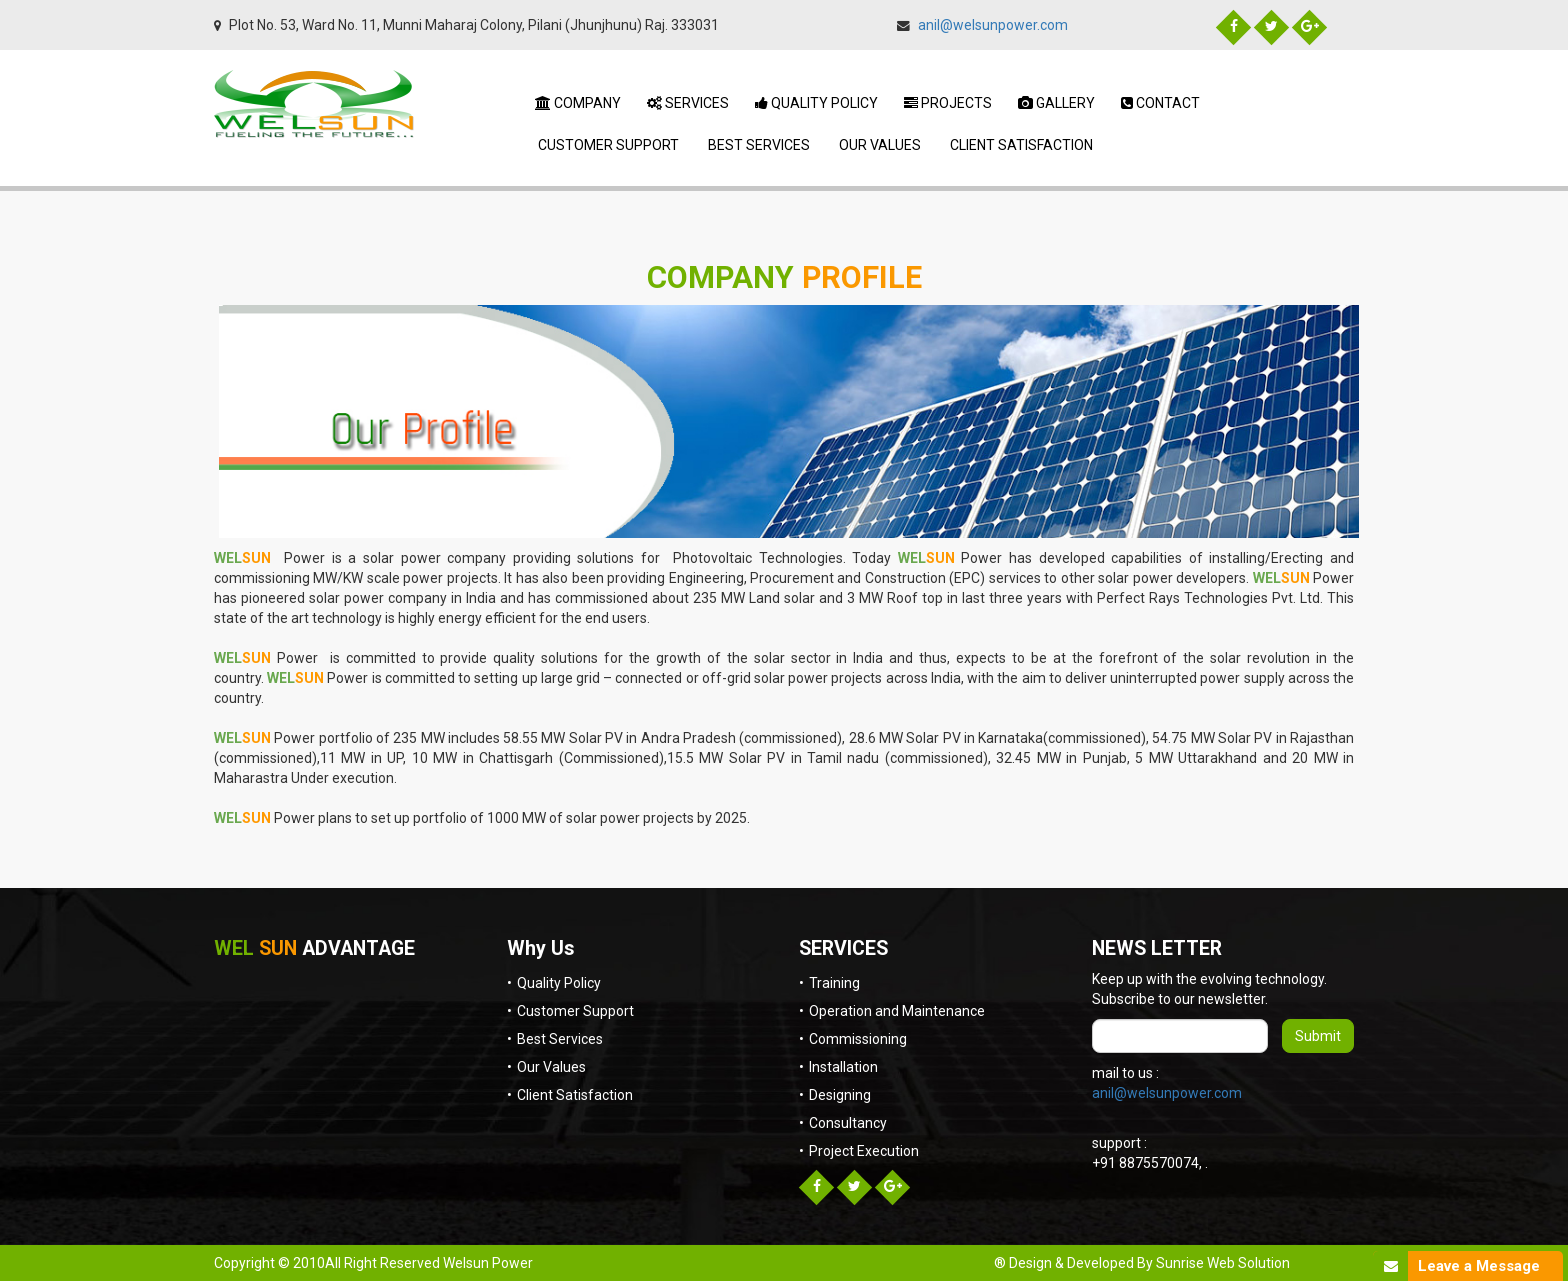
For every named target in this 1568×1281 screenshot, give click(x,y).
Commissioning (858, 1039)
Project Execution (864, 1151)
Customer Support (607, 145)
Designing (840, 1095)
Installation (843, 1067)
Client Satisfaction (1020, 145)
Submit (1318, 1036)
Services (688, 103)
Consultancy (848, 1123)
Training (834, 983)
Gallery (1056, 103)
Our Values (878, 145)
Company (578, 103)
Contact (1160, 103)
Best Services (757, 145)
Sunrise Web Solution (1223, 1263)
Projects (948, 103)
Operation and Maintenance (897, 1011)
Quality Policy (816, 103)
